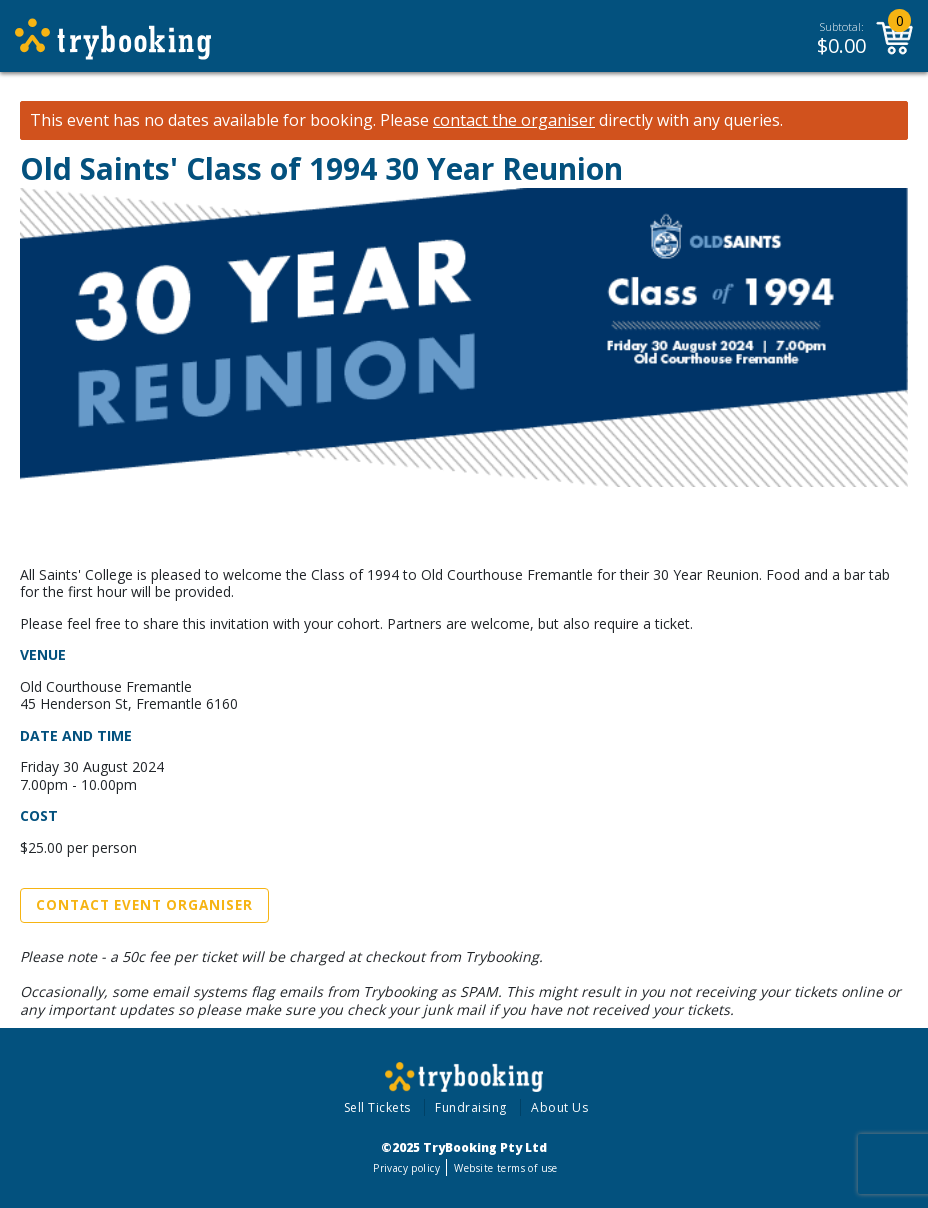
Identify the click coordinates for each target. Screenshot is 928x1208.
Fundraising (471, 1107)
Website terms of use (505, 1168)
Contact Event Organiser (144, 905)
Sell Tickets (377, 1107)
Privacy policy (406, 1168)
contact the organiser (514, 120)
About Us (559, 1107)
